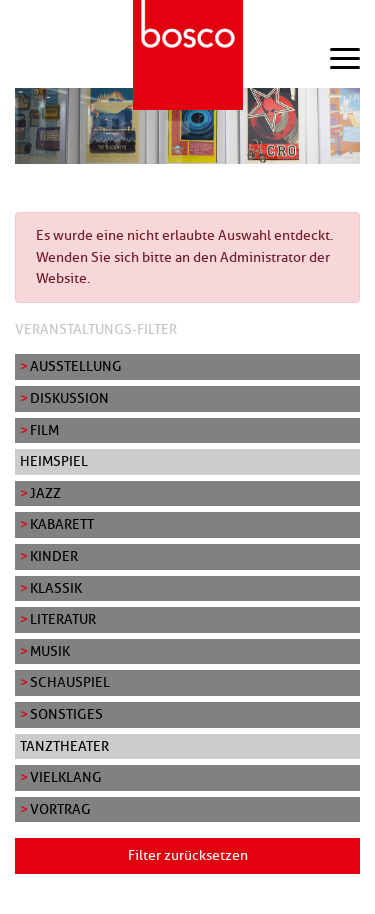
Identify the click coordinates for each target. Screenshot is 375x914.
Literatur (63, 619)
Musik (50, 651)
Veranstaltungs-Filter (96, 329)
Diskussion (69, 398)
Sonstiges (66, 714)
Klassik (56, 588)
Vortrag (60, 809)
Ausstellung (76, 366)
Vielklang (66, 777)
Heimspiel (54, 461)
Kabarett (62, 524)
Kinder (54, 556)
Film (44, 430)
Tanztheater (64, 746)
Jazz (45, 493)
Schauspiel (70, 682)
